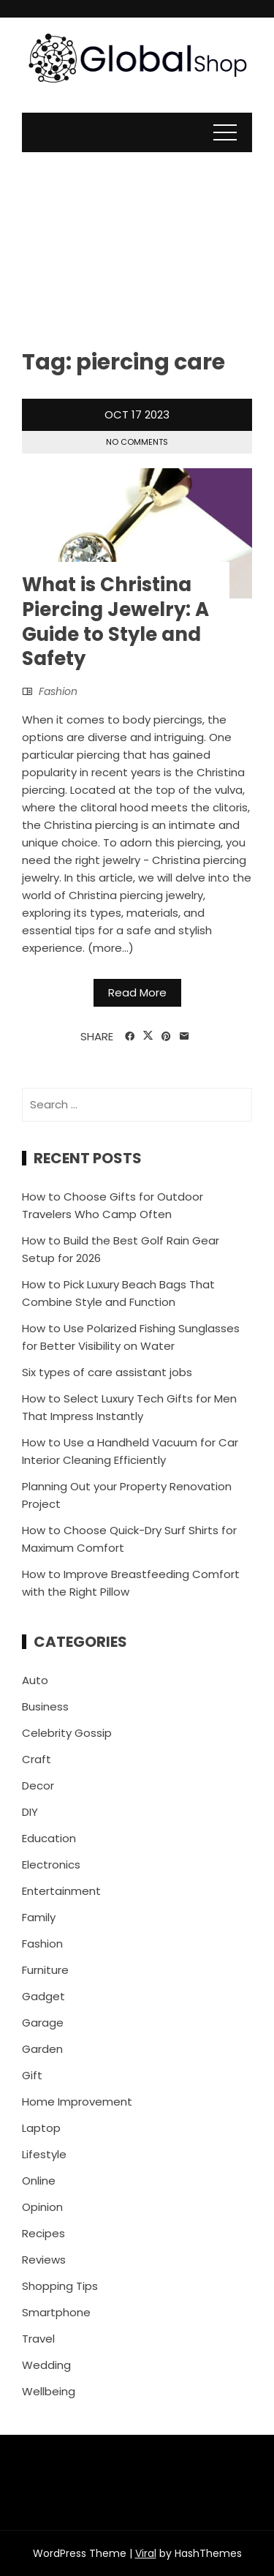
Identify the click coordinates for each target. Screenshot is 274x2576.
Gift (32, 2075)
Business (45, 1706)
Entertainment (61, 1891)
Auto (35, 1680)
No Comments (137, 442)
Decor (38, 1785)
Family (39, 1917)
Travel (38, 2338)
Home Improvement (77, 2101)
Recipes (43, 2233)
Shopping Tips (60, 2286)
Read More (137, 992)
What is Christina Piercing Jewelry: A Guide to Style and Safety (115, 621)
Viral (145, 2553)
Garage (43, 2022)
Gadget (43, 1996)
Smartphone (56, 2312)
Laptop (41, 2128)
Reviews (44, 2259)
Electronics (51, 1864)
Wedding (46, 2365)
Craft (36, 1759)
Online (39, 2180)
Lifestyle (44, 2154)
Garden (42, 2049)
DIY (30, 1812)
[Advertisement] (137, 239)
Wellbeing (48, 2391)
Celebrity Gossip (67, 1733)
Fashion (58, 691)
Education (49, 1838)
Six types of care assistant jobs (107, 1372)
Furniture (45, 1970)
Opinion (42, 2207)
